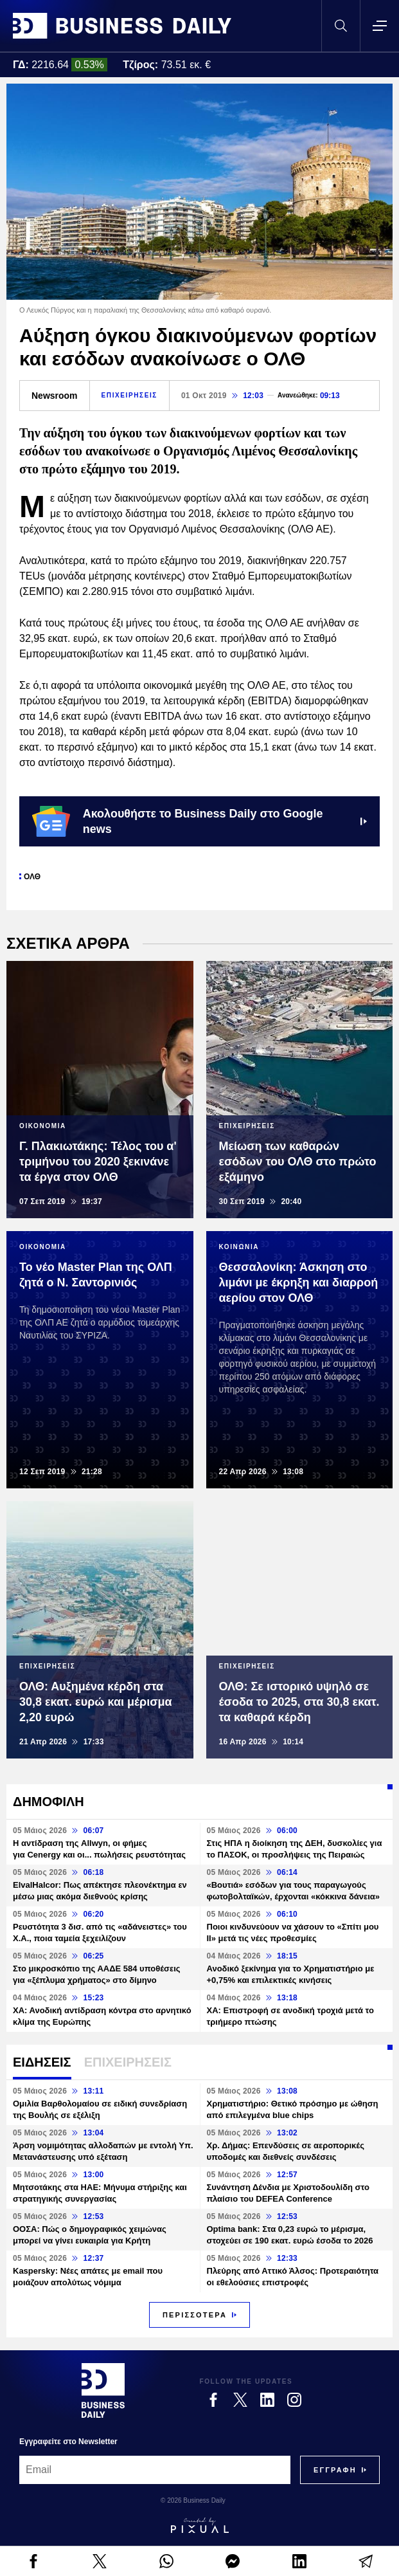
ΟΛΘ (32, 876)
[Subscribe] (335, 2469)
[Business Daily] (103, 2390)
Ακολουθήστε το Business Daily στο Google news (199, 821)
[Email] (154, 2470)
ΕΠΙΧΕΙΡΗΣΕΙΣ (129, 395)
